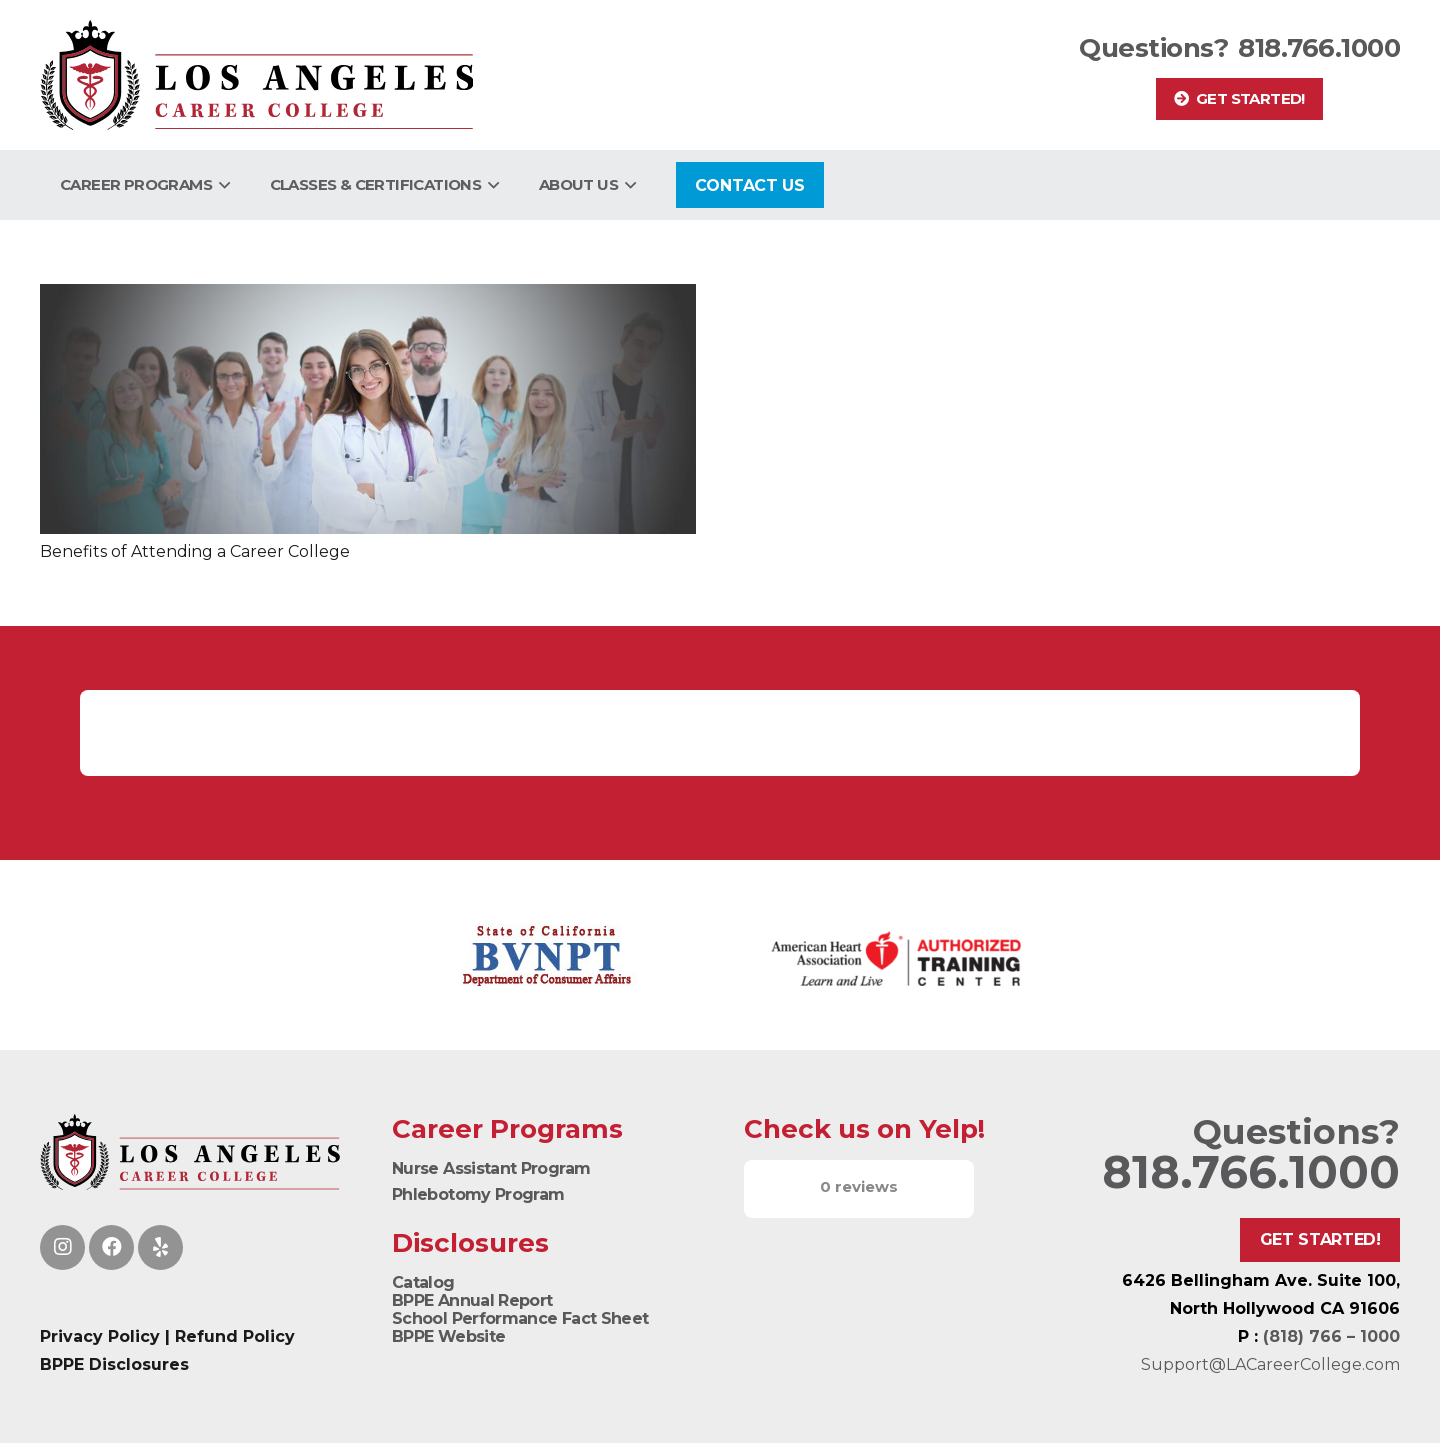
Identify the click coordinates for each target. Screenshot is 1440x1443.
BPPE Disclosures (114, 1364)
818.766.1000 (1319, 48)
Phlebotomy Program (478, 1194)
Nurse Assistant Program (491, 1168)
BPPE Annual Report (472, 1300)
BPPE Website (448, 1336)
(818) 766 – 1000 (1331, 1336)
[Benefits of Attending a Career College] (368, 409)
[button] (221, 185)
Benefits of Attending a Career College (195, 551)
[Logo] (256, 75)
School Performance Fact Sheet (520, 1318)
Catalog (423, 1282)
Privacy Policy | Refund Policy (167, 1336)
